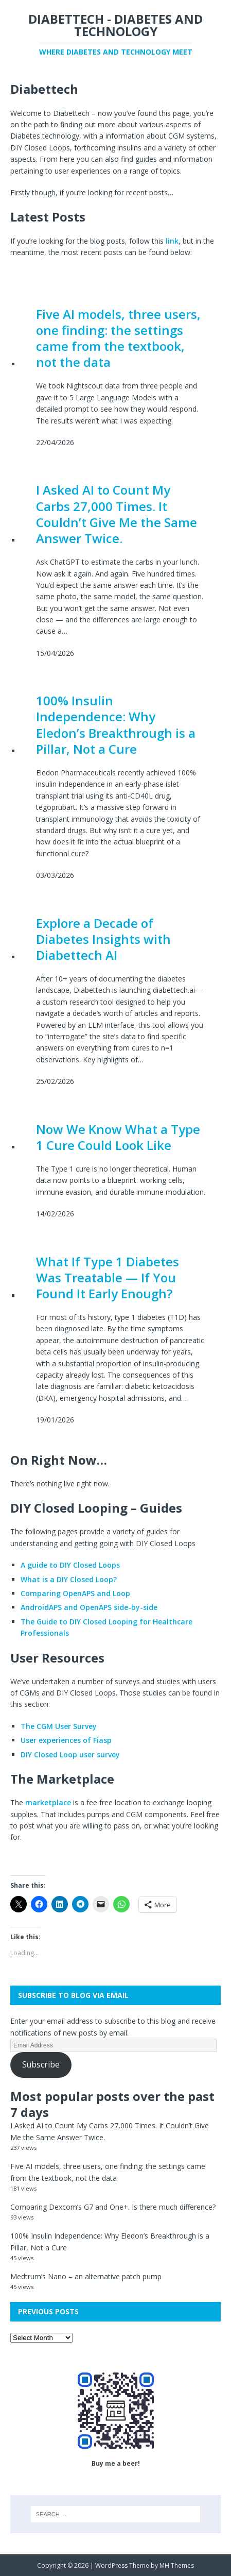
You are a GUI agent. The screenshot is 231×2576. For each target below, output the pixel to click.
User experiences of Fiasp (66, 1740)
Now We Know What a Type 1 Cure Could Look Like (118, 1137)
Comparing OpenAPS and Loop (75, 1593)
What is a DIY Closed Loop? (69, 1579)
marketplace (48, 1802)
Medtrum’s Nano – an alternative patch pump (86, 2276)
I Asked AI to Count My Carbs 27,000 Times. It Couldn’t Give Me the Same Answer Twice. (116, 514)
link (172, 241)
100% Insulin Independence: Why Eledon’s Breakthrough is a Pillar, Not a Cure (116, 724)
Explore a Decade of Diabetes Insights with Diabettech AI (103, 939)
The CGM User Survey (59, 1726)
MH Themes (176, 2565)
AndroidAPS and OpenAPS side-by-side (89, 1607)
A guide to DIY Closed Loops (70, 1565)
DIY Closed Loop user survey (70, 1754)
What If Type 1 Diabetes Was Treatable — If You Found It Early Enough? (107, 1277)
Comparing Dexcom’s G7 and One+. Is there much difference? (113, 2207)
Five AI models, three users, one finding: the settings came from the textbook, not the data (118, 338)
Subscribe (41, 2064)
